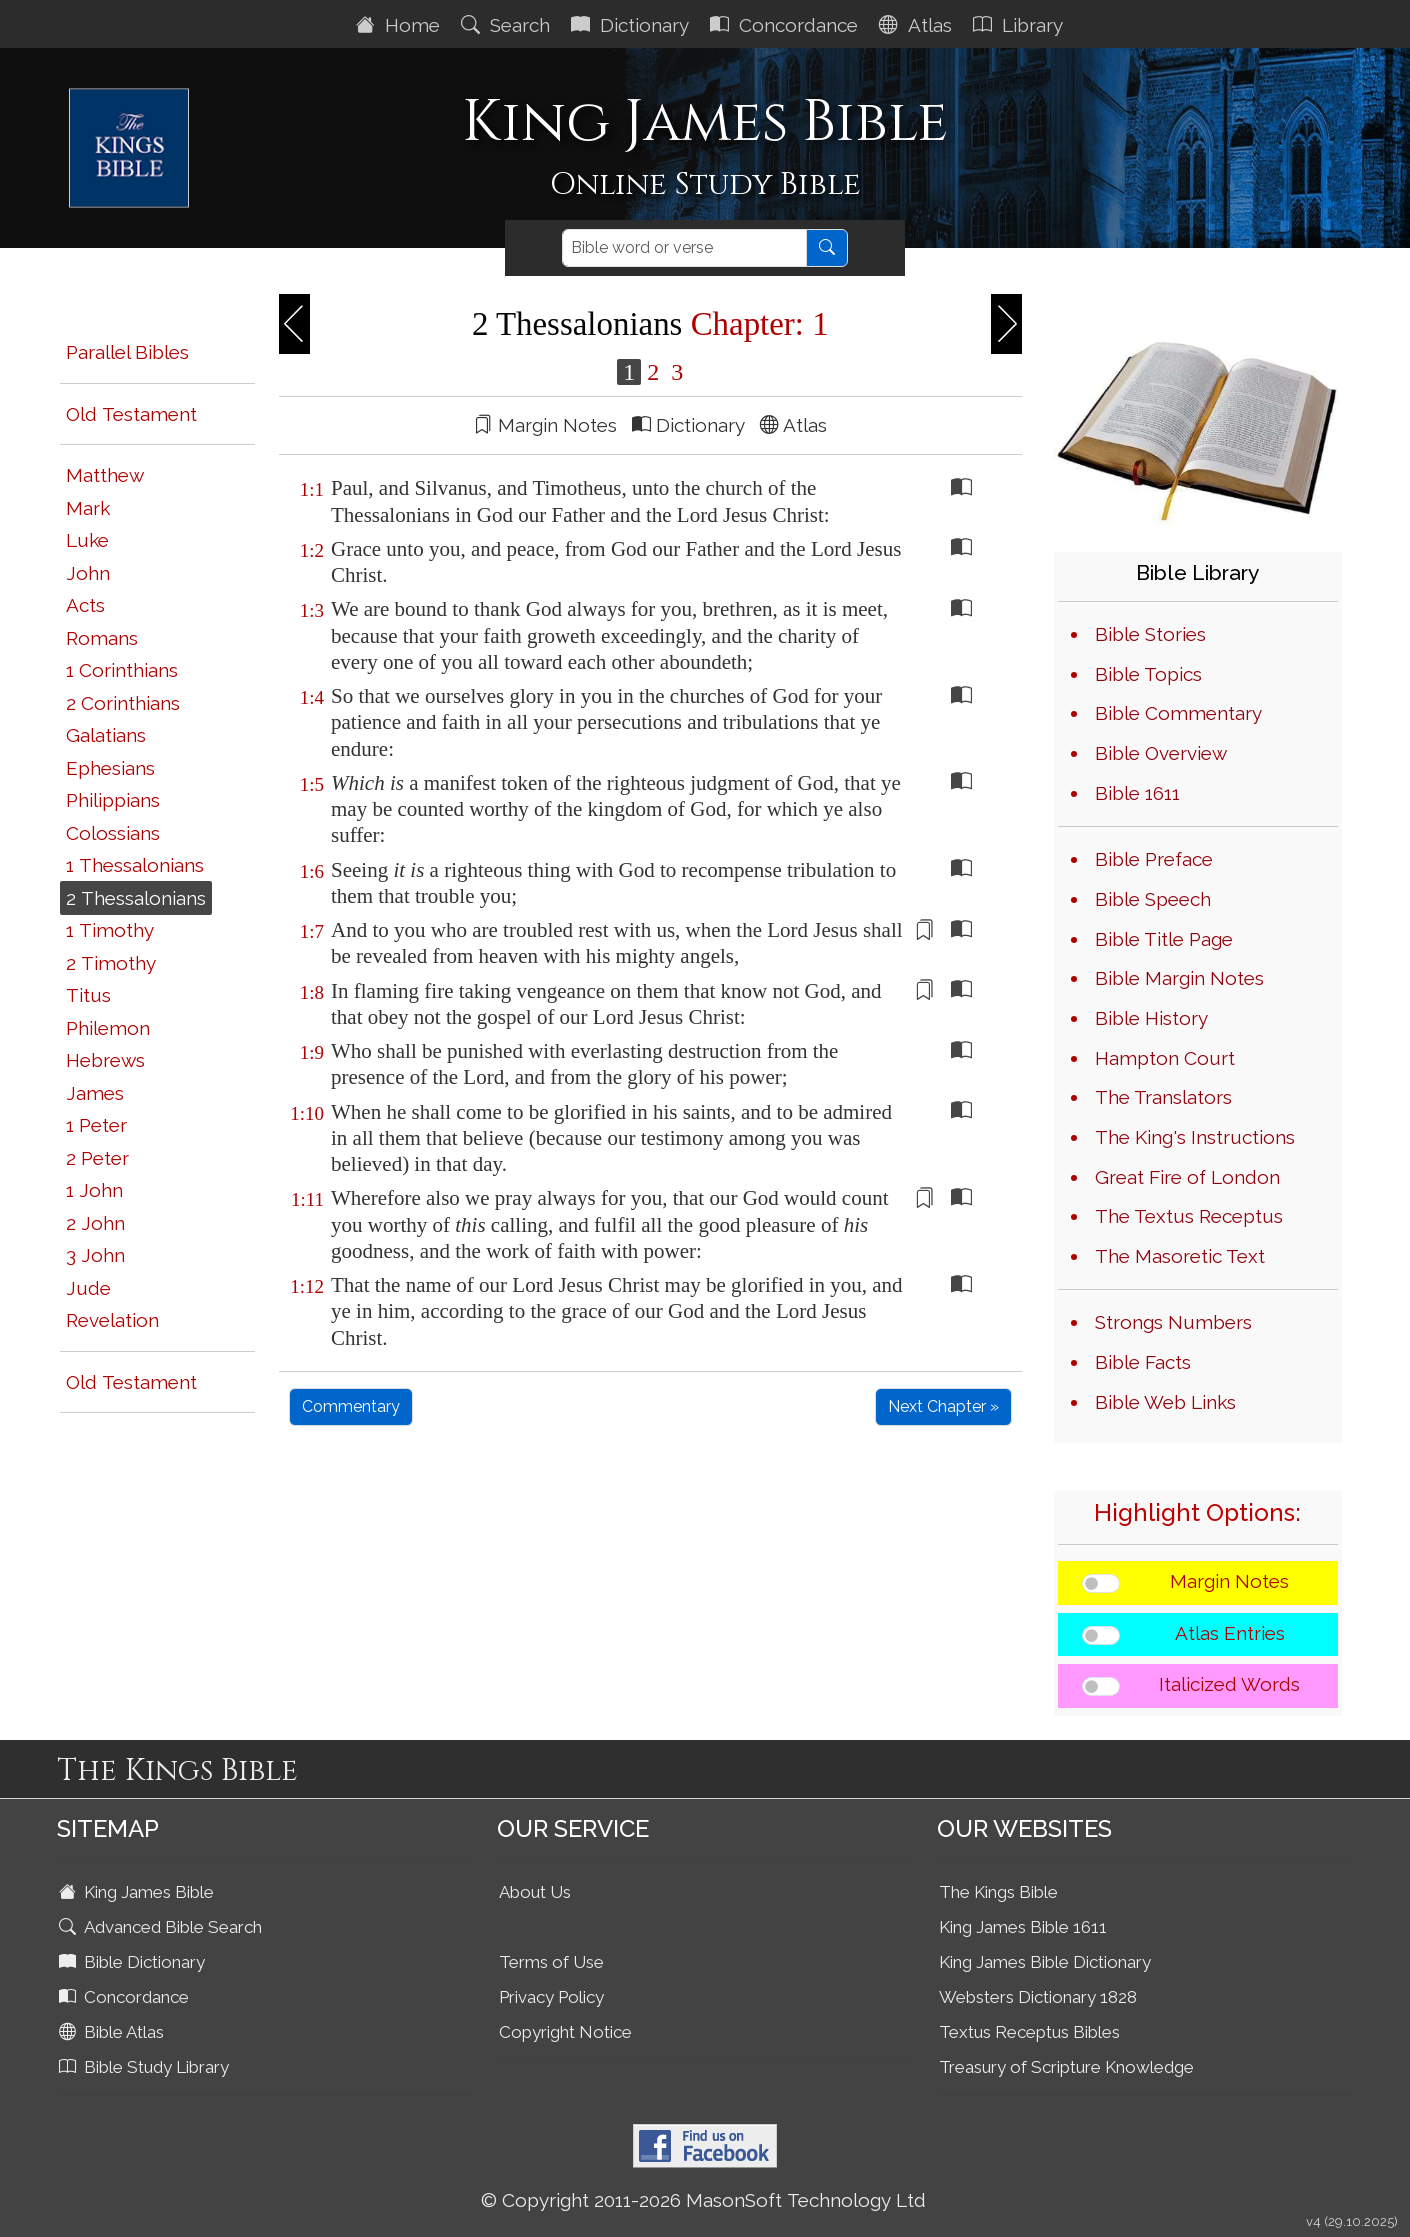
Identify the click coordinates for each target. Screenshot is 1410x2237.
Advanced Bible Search (162, 1927)
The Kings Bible (998, 1892)
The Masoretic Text (1180, 1256)
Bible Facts (1143, 1362)
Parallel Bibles (127, 352)
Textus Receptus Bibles (1029, 2032)
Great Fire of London (1187, 1177)
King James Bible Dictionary (1045, 1962)
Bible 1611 (1137, 793)
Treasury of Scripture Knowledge (1066, 2067)
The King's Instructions (1195, 1137)
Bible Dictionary (134, 1962)
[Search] (684, 248)
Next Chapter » (943, 1406)
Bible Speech (1153, 899)
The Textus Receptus (1189, 1216)
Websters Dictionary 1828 (1038, 1997)
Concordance (786, 25)
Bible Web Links (1165, 1402)
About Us (535, 1892)
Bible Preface (1154, 859)
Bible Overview (1161, 753)
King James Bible (138, 1892)
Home (400, 25)
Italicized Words (1229, 1684)
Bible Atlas (113, 2032)
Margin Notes (1229, 1581)
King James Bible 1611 (1023, 1927)
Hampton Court (1165, 1058)
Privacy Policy (551, 1997)
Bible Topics (1148, 674)
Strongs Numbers (1173, 1322)
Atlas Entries (1230, 1633)
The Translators (1163, 1097)
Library (1020, 25)
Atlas (918, 25)
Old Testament (131, 414)
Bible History (1151, 1018)
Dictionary (632, 25)
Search (508, 25)
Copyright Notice (565, 2032)
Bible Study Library (146, 2067)
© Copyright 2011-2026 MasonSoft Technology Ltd (703, 2200)
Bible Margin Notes (1179, 978)
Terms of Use (551, 1962)
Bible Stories (1150, 634)
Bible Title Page (1164, 939)
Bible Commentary (1178, 713)
